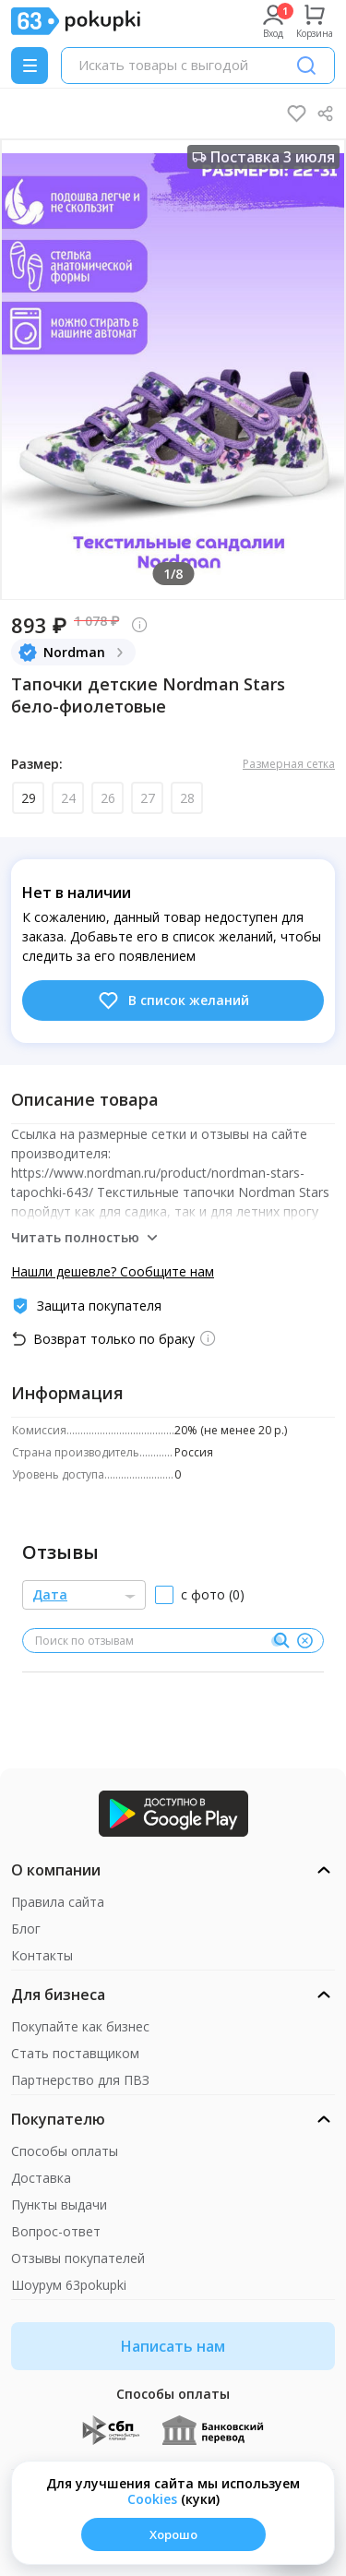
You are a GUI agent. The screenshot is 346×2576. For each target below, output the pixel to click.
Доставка (41, 2178)
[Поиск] (306, 65)
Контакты (42, 1955)
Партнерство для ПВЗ (80, 2080)
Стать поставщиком (75, 2053)
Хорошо (173, 2534)
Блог (26, 1928)
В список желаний (173, 1000)
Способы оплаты (64, 2151)
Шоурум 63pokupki (68, 2285)
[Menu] (29, 65)
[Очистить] (304, 1641)
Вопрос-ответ (56, 2231)
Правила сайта (57, 1902)
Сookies (152, 2499)
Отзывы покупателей (78, 2258)
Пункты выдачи (59, 2204)
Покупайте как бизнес (80, 2026)
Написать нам (173, 2346)
